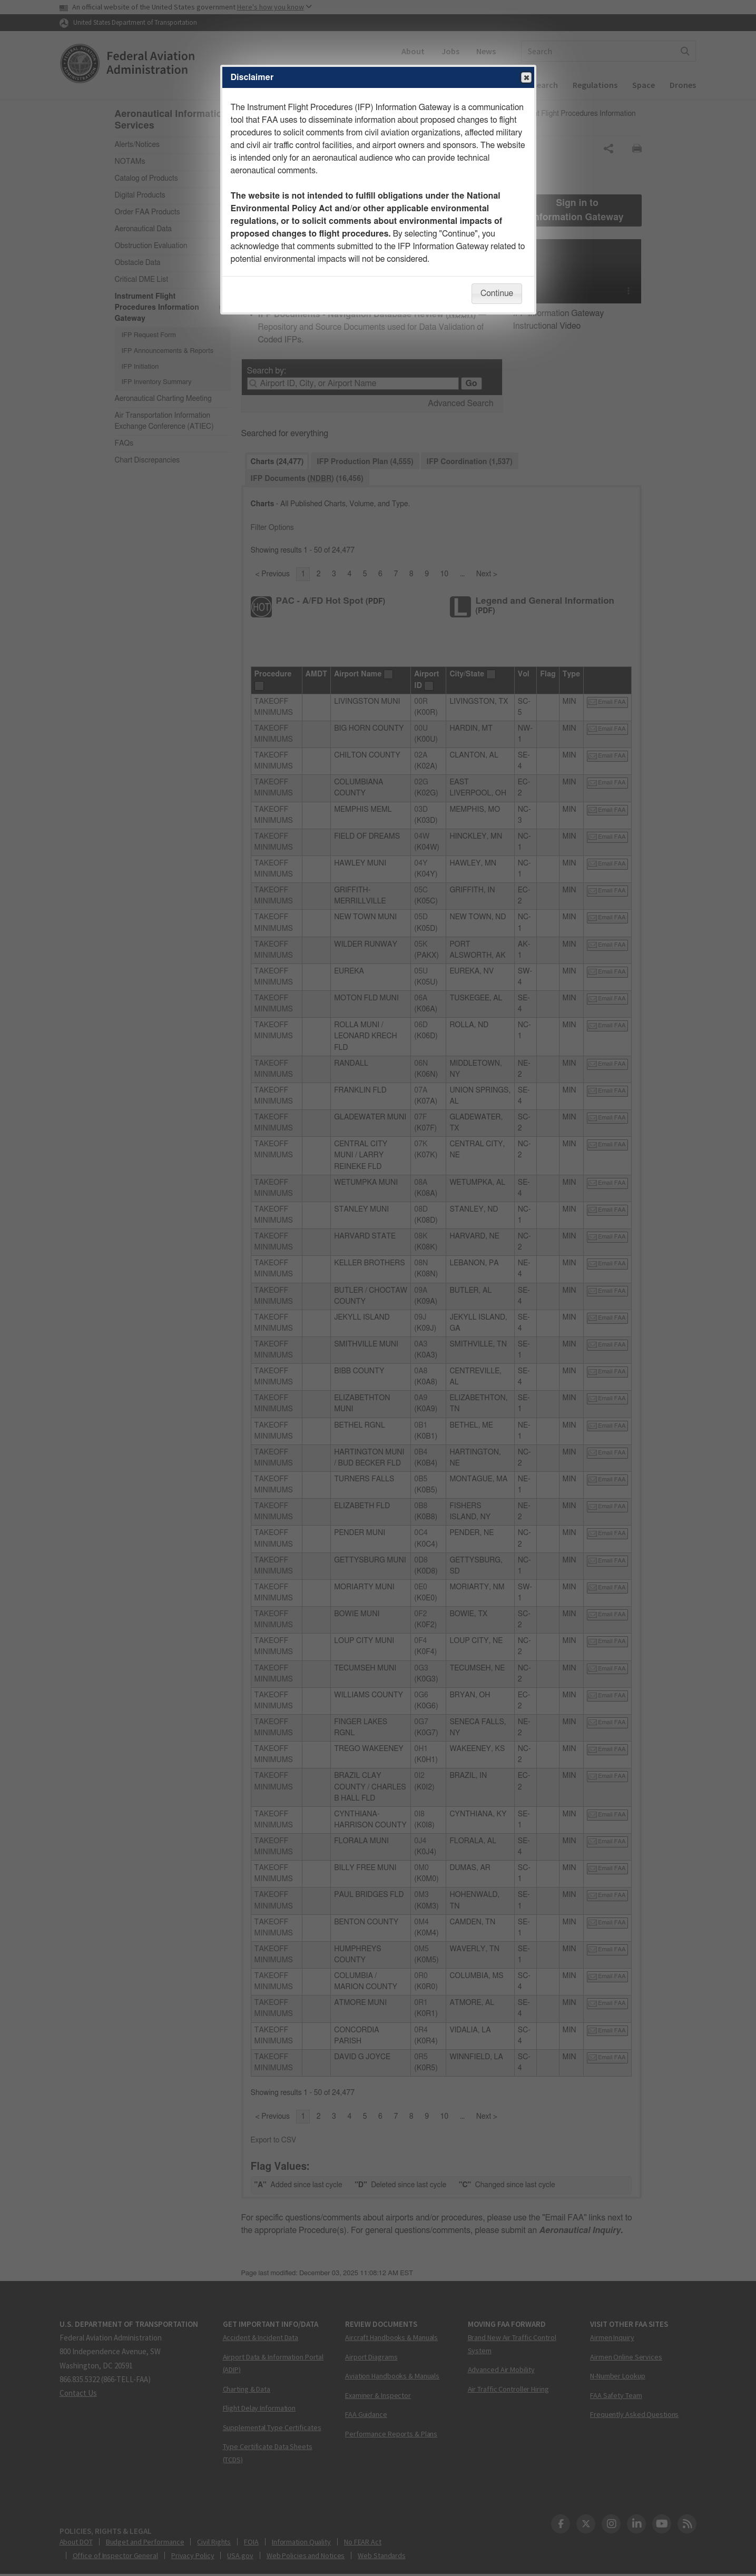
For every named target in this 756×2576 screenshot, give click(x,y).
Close (526, 78)
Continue (496, 293)
